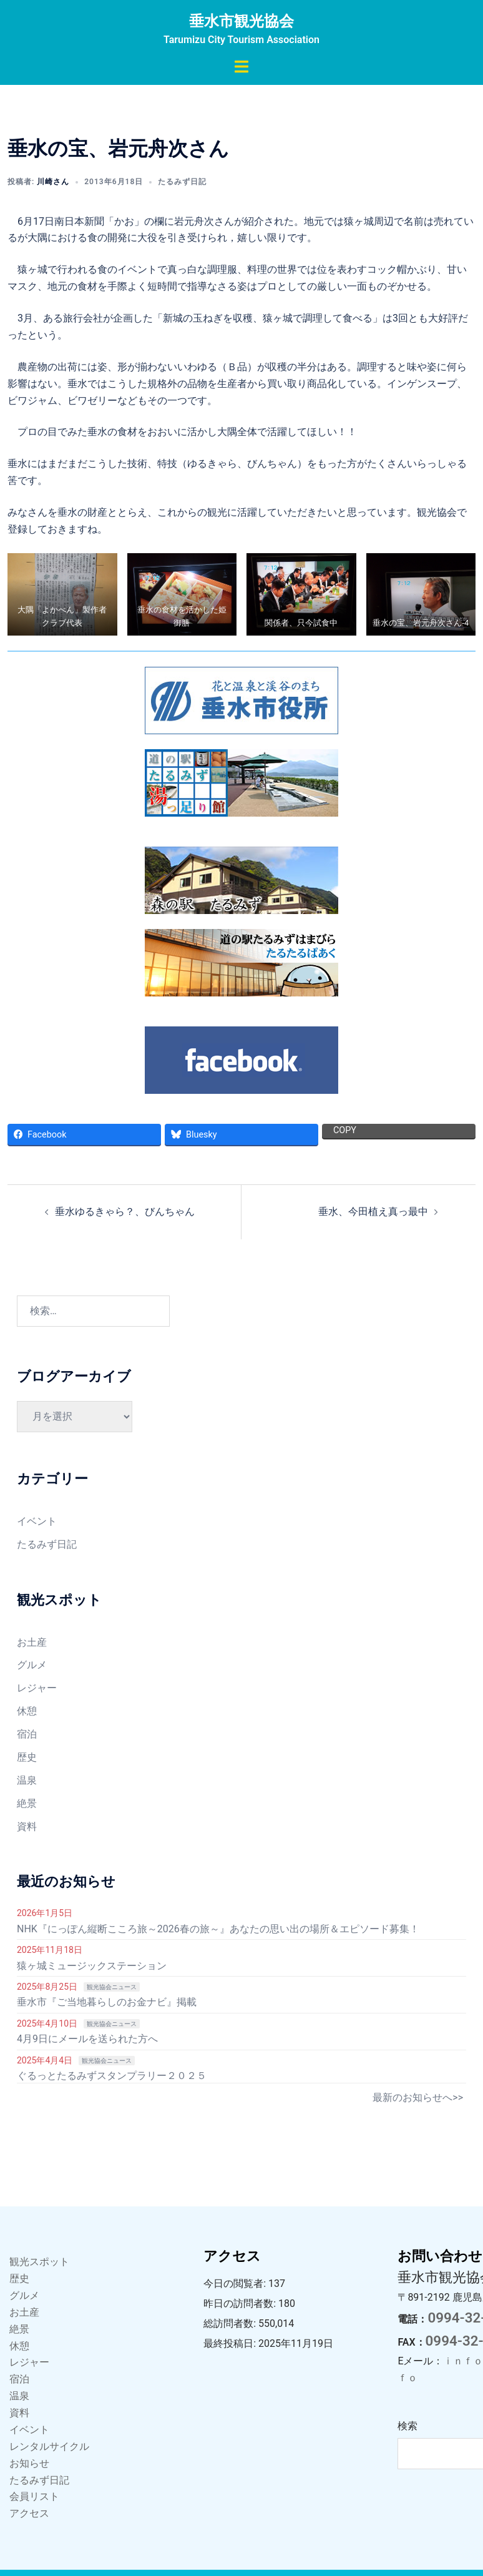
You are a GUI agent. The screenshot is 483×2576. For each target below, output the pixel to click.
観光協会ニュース (112, 1987)
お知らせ (29, 2463)
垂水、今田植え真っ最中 (373, 1211)
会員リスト (34, 2496)
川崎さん (53, 181)
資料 (27, 1826)
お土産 (32, 1642)
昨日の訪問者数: (240, 2303)
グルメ (32, 1665)
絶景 (27, 1803)
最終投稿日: (230, 2343)
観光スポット (39, 2262)
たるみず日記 (182, 181)
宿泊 (27, 1734)
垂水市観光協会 (241, 21)
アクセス (29, 2513)
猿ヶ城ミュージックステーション (92, 1966)
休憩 (27, 1711)
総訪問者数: (230, 2323)
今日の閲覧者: (235, 2283)
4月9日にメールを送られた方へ (87, 2039)
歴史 (27, 1757)
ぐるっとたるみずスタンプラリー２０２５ (112, 2076)
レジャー (37, 1688)
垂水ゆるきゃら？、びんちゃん (125, 1211)
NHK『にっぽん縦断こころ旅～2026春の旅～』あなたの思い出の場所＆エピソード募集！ (218, 1929)
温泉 (27, 1780)
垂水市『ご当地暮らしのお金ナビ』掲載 (107, 2002)
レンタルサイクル (49, 2446)
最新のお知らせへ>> (418, 2097)
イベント (37, 1521)
